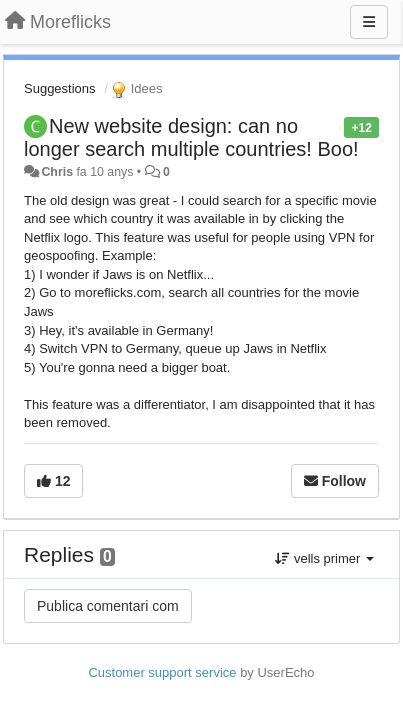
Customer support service (162, 672)
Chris (57, 172)
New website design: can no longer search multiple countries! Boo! (191, 137)
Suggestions (60, 88)
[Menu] (369, 22)
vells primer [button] (324, 558)
